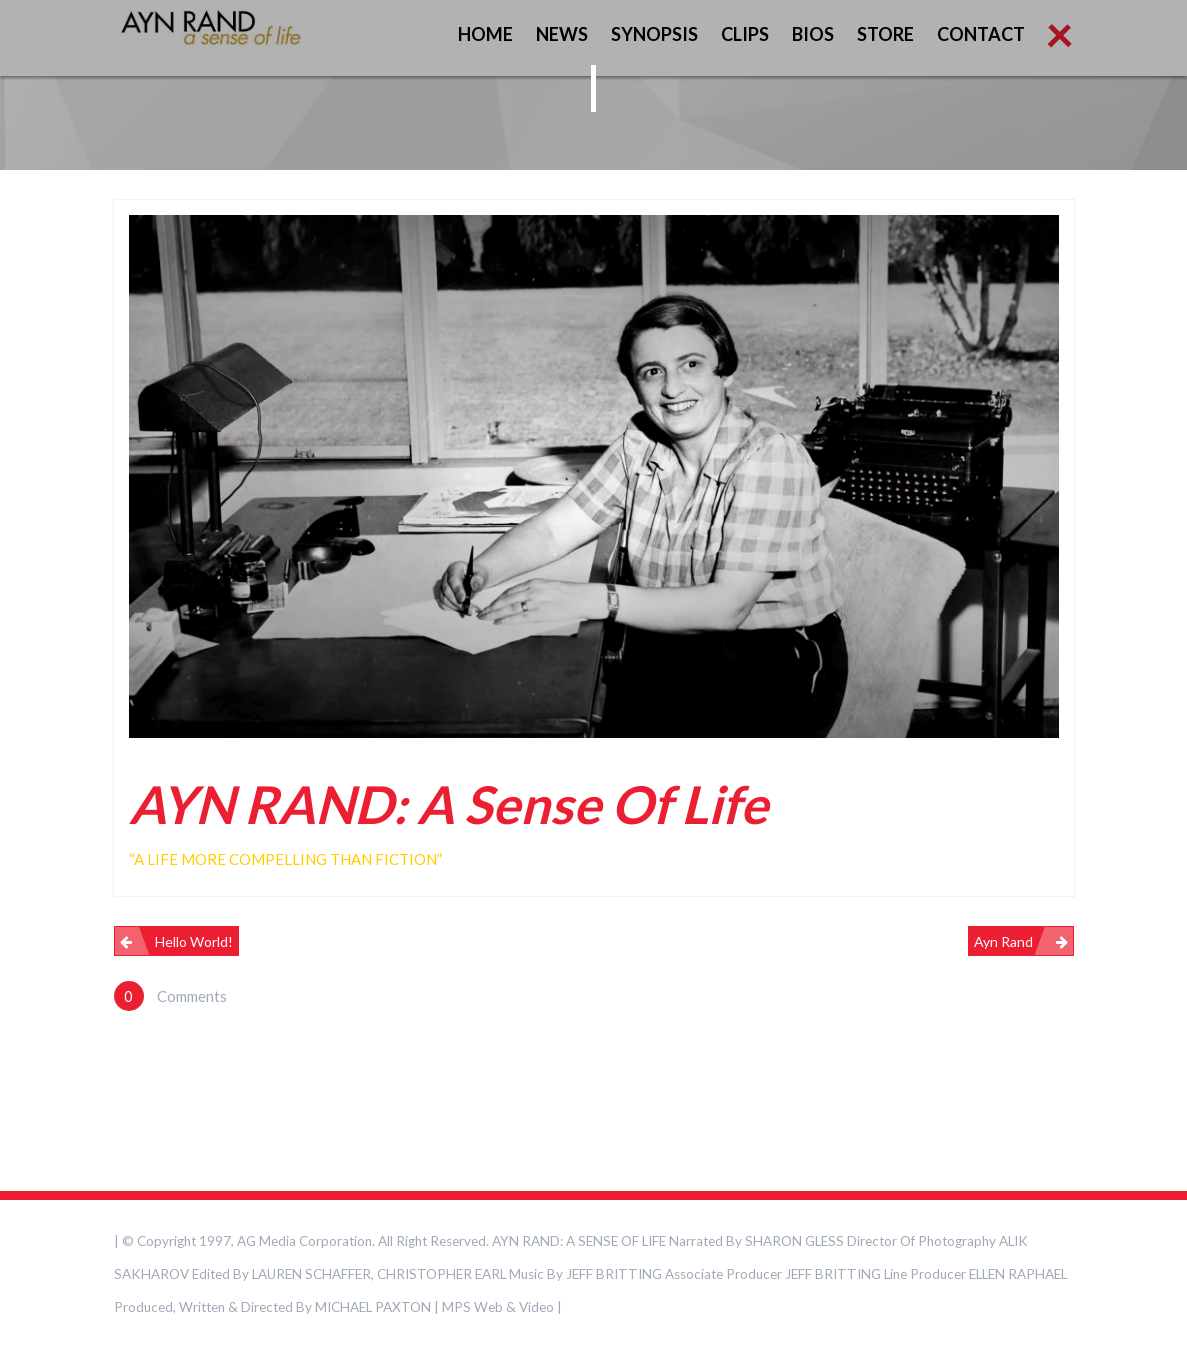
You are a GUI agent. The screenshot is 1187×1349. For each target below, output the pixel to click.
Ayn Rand (1003, 941)
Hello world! (194, 941)
